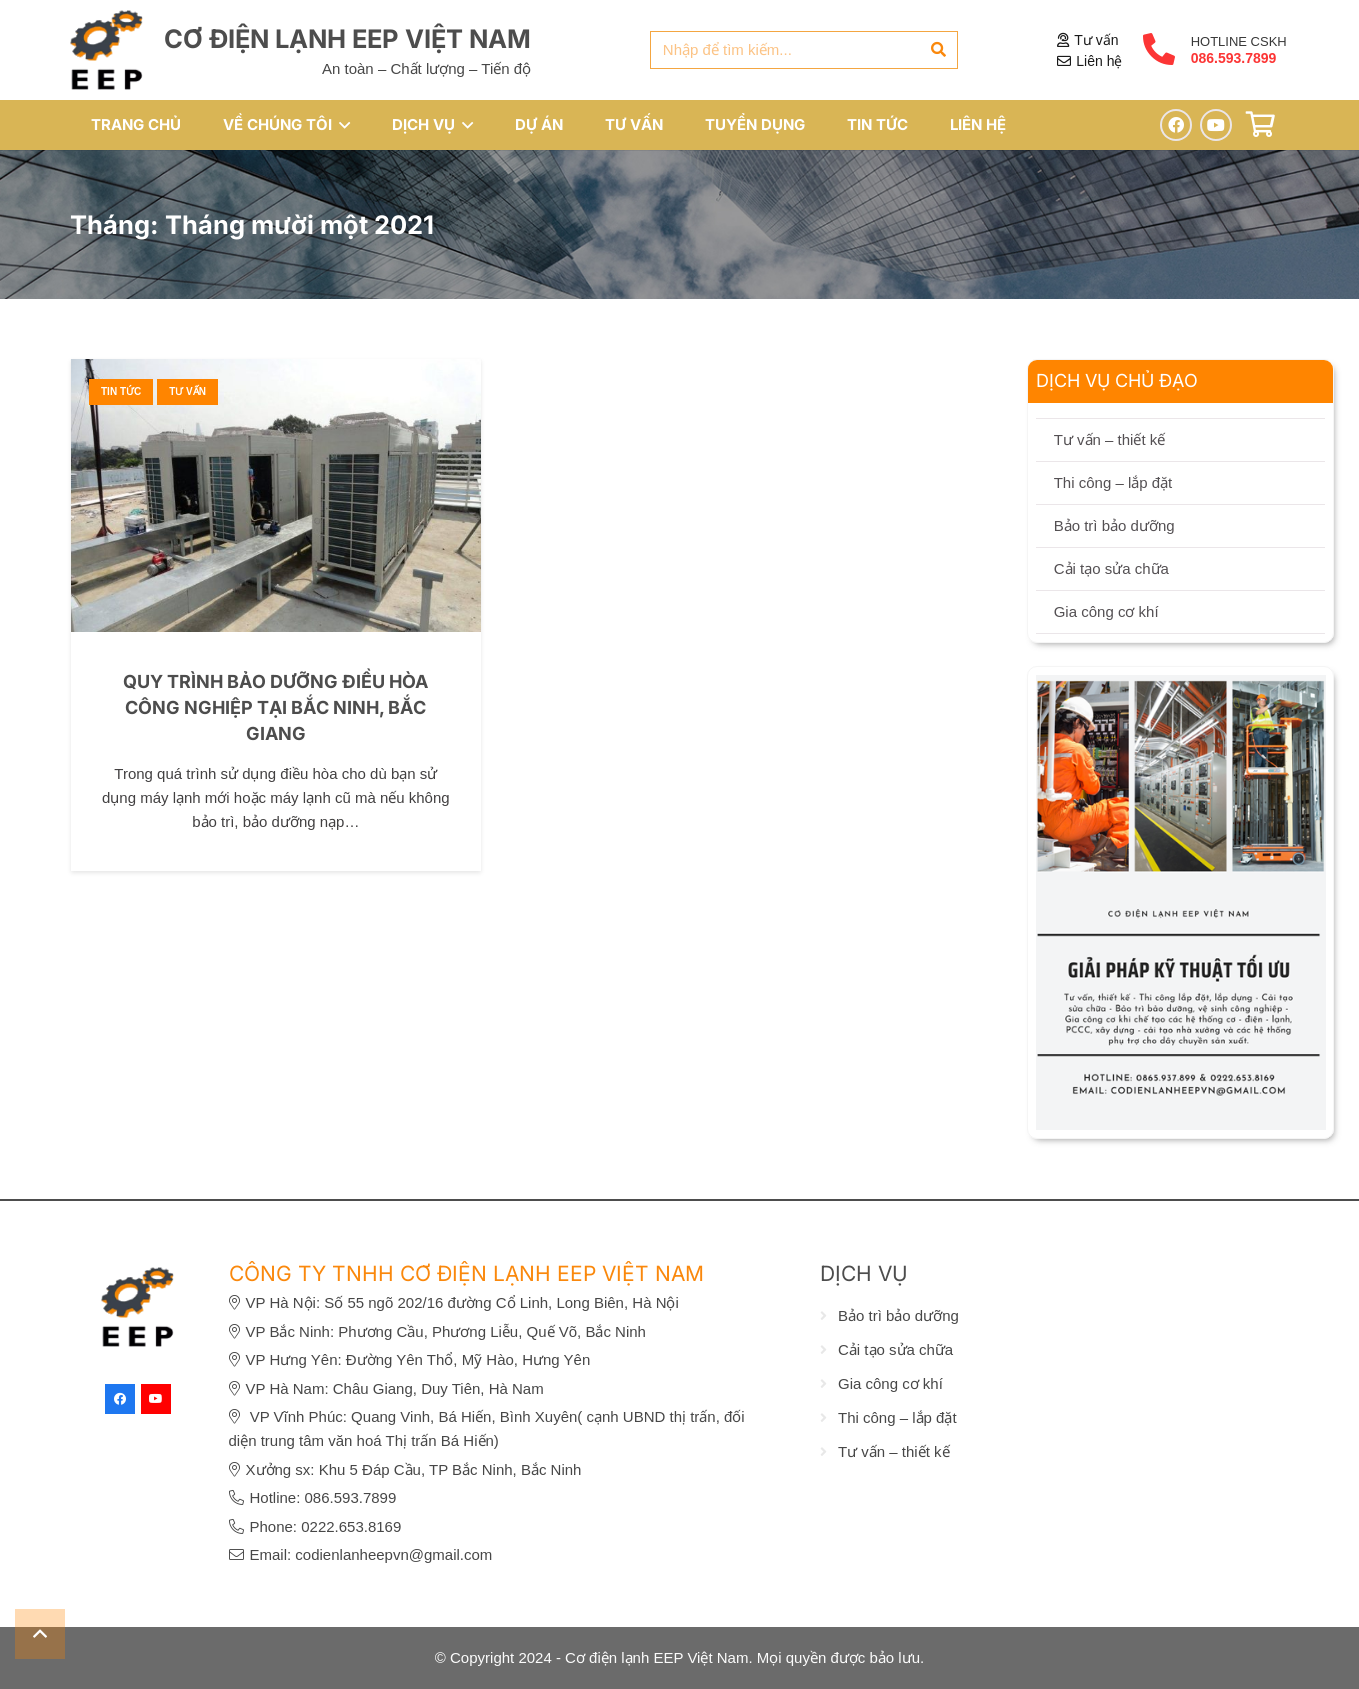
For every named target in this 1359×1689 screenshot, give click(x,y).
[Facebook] (1176, 125)
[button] (341, 125)
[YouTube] (1216, 125)
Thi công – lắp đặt (1113, 482)
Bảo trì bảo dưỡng (1114, 525)
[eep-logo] (107, 50)
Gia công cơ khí (1106, 611)
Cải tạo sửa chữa (1111, 568)
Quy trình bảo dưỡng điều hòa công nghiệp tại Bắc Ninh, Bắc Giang (275, 707)
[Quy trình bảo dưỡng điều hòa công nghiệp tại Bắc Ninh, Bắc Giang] (276, 370)
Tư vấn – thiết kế (1110, 439)
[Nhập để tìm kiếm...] (804, 50)
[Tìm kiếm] (939, 50)
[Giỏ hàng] (1260, 124)
